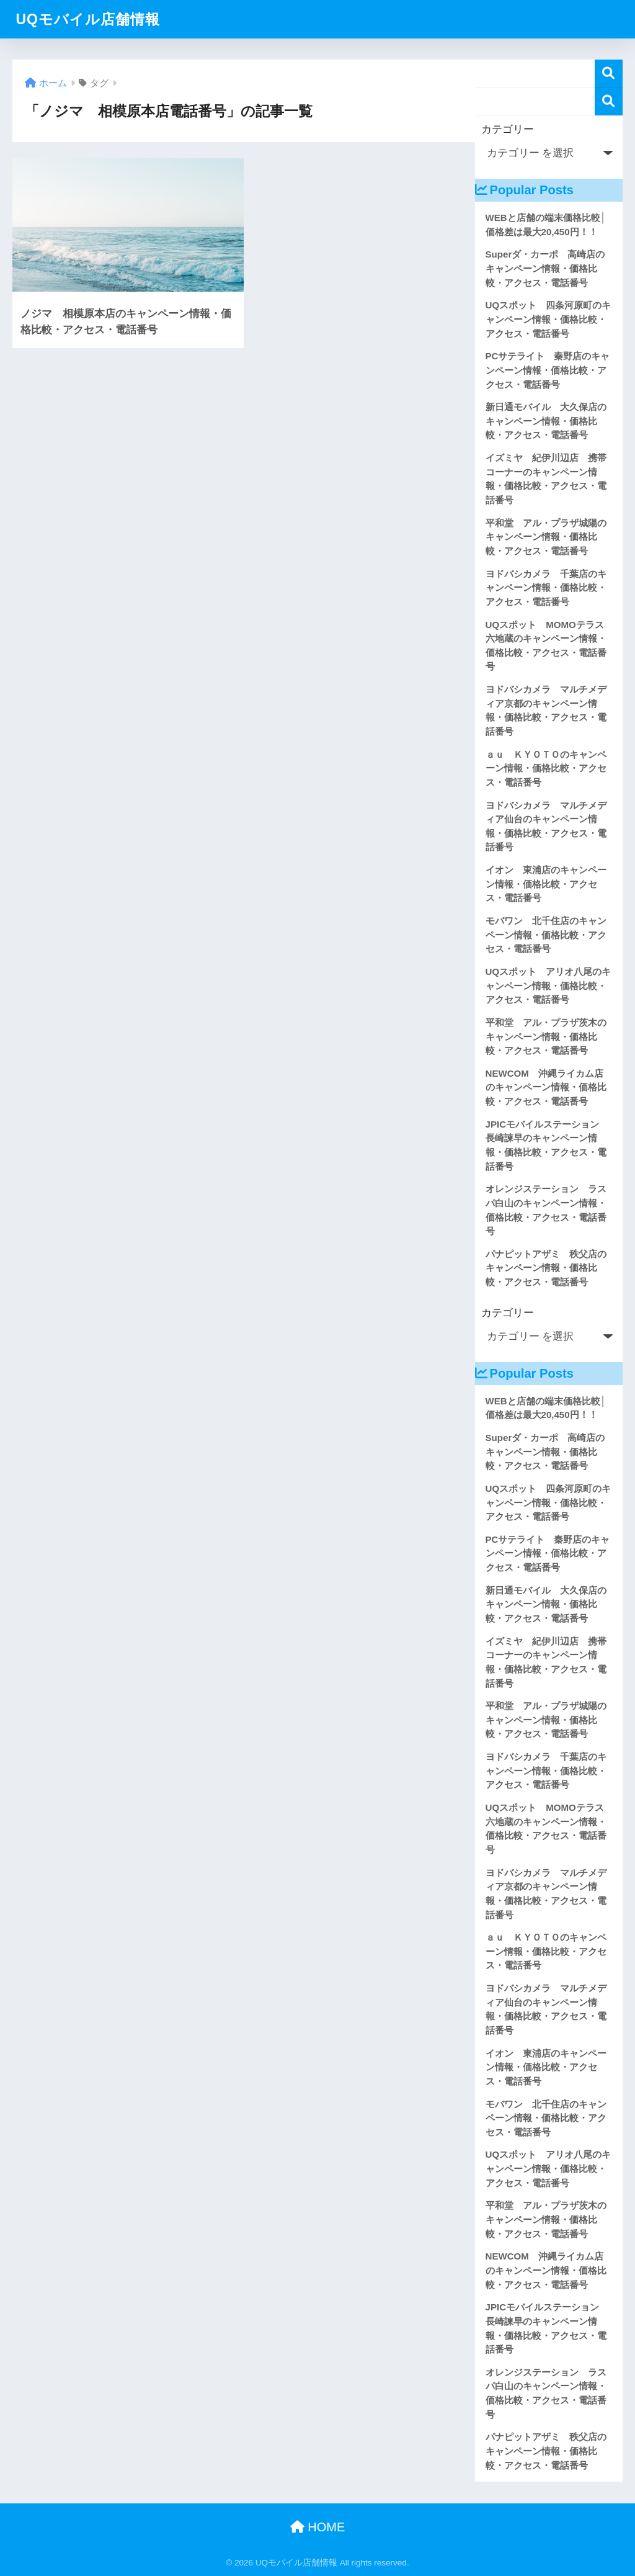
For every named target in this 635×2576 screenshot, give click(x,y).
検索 (609, 74)
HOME (317, 2527)
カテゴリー (507, 129)
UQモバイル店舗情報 (88, 19)
